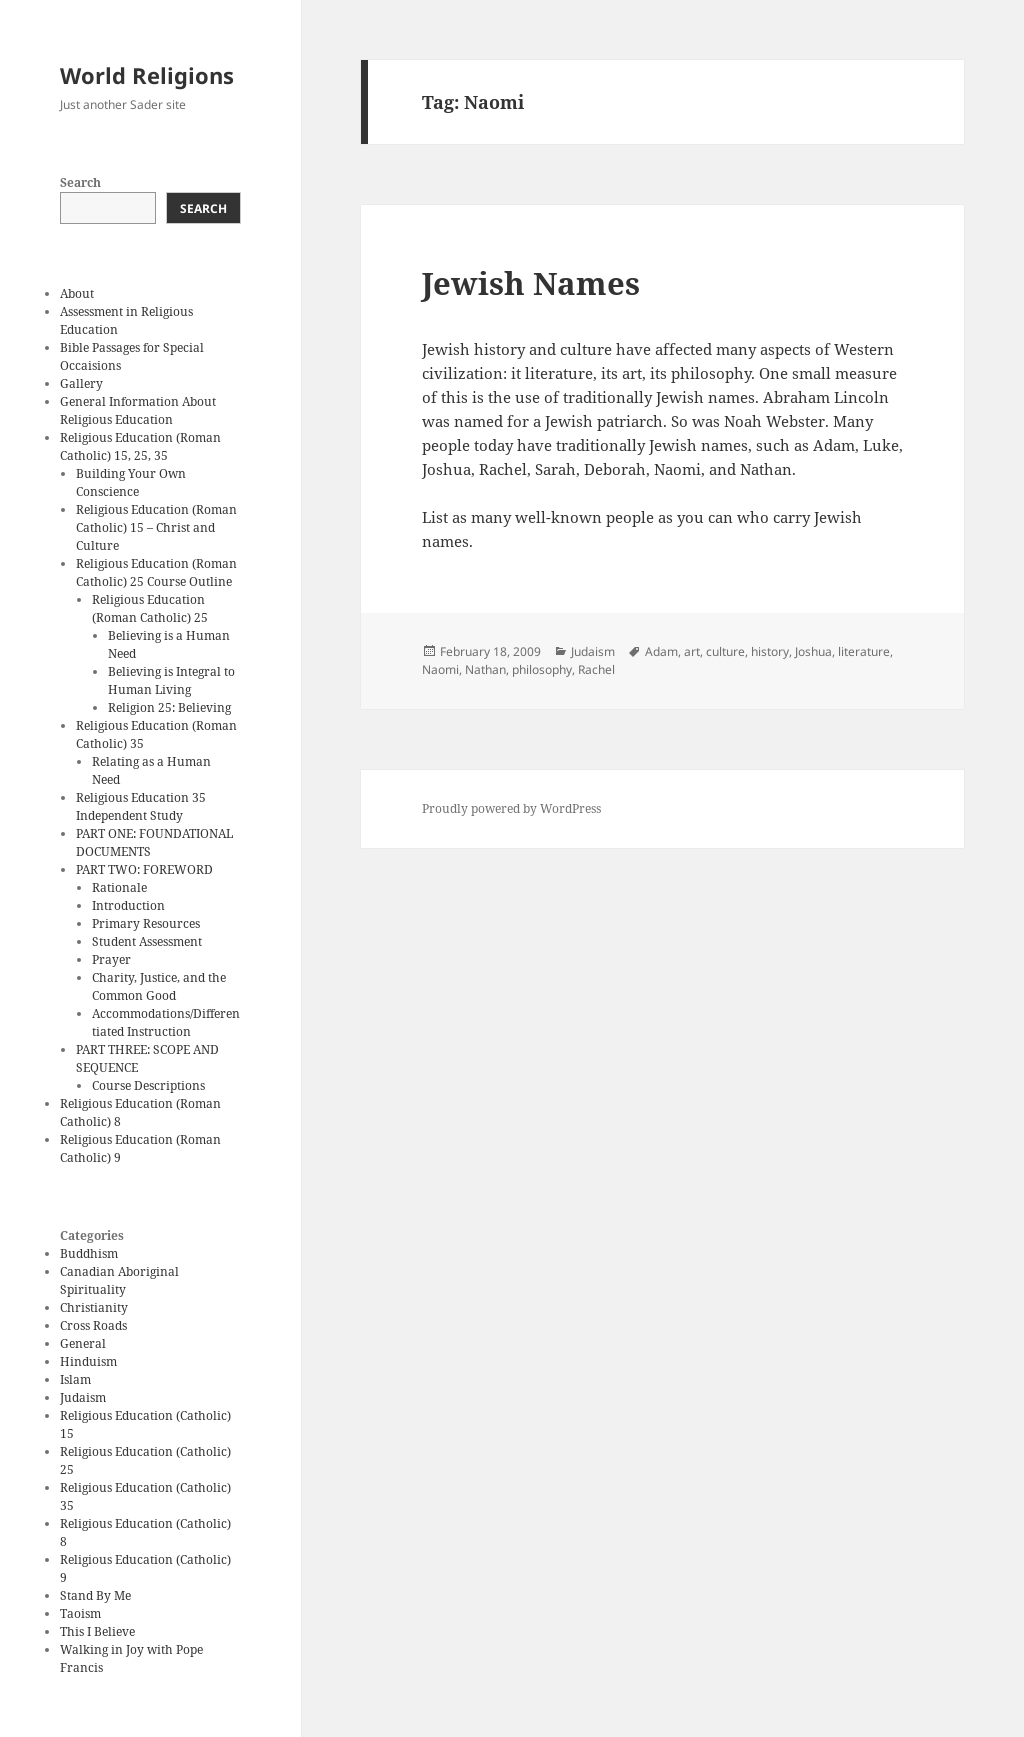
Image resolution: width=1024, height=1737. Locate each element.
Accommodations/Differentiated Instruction (166, 1022)
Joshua (813, 651)
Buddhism (89, 1253)
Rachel (596, 669)
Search (80, 182)
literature (864, 651)
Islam (75, 1379)
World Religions (147, 75)
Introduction (128, 905)
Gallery (81, 383)
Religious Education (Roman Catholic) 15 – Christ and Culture (156, 527)
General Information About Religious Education (138, 410)
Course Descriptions (148, 1085)
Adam (661, 651)
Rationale (119, 887)
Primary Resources (146, 923)
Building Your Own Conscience (131, 482)
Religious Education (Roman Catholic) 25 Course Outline (156, 572)
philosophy (542, 669)
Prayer (111, 959)
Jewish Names (531, 283)
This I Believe (97, 1631)
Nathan (485, 669)
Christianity (94, 1307)
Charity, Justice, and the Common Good (159, 986)
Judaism (83, 1397)
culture (725, 651)
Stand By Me (95, 1595)
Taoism (80, 1613)
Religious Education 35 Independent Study (141, 806)
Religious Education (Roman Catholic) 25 (150, 608)
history (770, 651)
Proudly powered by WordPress (511, 808)
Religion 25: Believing (169, 707)
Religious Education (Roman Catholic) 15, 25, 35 (140, 446)
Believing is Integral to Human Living (171, 680)
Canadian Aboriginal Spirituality (119, 1280)
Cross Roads (93, 1325)
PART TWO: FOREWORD (144, 869)
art (692, 651)
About (77, 293)
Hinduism (88, 1361)
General (83, 1343)
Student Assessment (147, 941)
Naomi (440, 669)
